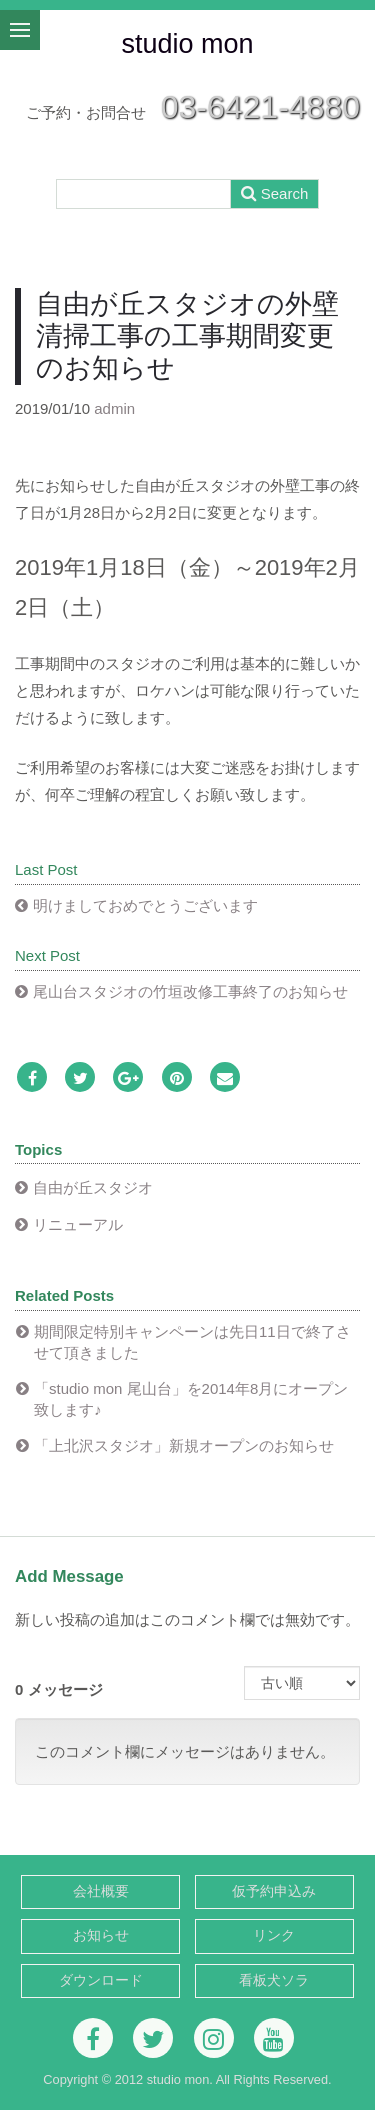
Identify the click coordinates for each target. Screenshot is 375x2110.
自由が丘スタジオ (93, 1187)
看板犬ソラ (274, 1980)
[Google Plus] (128, 1078)
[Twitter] (80, 1078)
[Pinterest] (177, 1078)
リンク (274, 1935)
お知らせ (101, 1935)
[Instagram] (214, 2038)
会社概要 (101, 1891)
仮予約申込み (274, 1891)
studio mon (187, 44)
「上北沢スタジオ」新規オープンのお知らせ (184, 1445)
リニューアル (78, 1224)
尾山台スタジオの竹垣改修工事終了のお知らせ (190, 991)
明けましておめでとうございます (145, 905)
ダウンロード (101, 1980)
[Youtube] (274, 2038)
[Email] (225, 1078)
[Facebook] (32, 1078)
